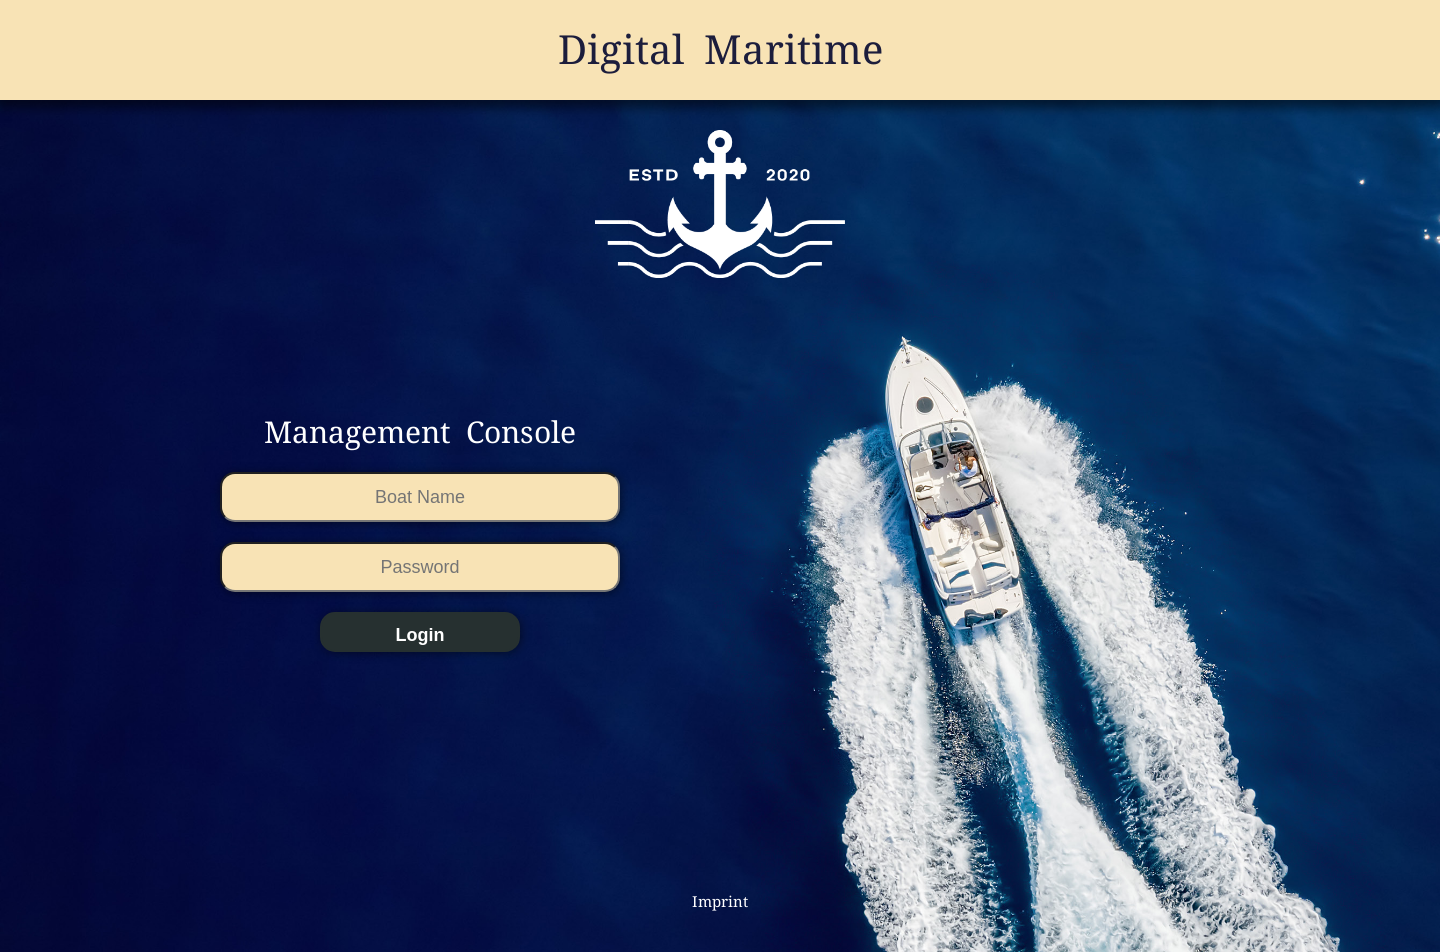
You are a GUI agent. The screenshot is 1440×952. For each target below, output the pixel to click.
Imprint (720, 902)
